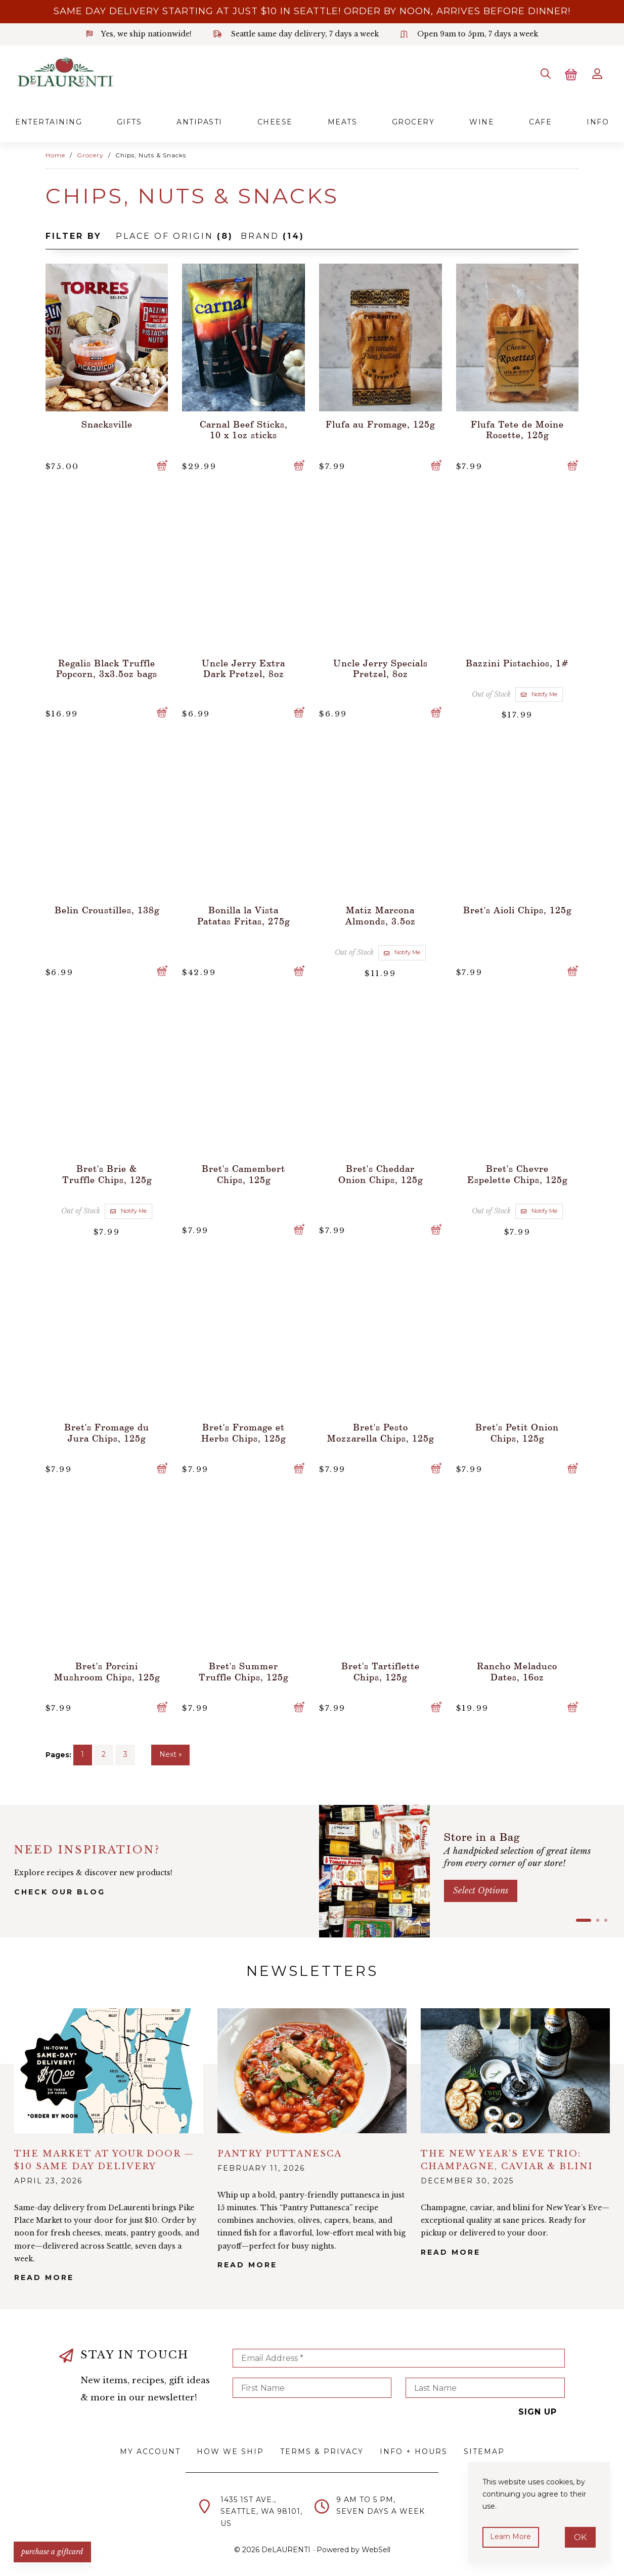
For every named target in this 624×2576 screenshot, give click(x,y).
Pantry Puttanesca (279, 2151)
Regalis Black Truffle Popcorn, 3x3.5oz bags (106, 667)
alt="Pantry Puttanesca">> (312, 2069)
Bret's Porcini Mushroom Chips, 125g (107, 1669)
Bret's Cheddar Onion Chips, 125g (380, 1172)
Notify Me (539, 693)
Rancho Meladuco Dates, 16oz (517, 1669)
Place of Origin (174, 235)
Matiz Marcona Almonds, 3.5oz (380, 914)
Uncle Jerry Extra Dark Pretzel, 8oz (243, 667)
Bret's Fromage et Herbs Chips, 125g (243, 1430)
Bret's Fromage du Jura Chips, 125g (106, 1430)
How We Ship (230, 2450)
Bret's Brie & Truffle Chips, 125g (107, 1172)
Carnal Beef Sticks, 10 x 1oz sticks (244, 428)
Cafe (540, 121)
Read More (44, 2276)
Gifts (129, 121)
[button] (583, 1919)
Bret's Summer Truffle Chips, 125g (243, 1669)
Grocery (413, 121)
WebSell (376, 2548)
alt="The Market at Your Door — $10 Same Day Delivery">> (108, 2069)
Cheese (275, 121)
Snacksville (106, 423)
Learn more (511, 2536)
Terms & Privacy (322, 2450)
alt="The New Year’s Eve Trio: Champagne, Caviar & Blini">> (515, 2069)
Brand (272, 235)
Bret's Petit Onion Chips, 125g (517, 1430)
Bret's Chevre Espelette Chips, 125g (517, 1172)
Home (55, 154)
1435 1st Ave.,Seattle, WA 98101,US (261, 2510)
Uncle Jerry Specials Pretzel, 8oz (380, 667)
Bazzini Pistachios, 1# (517, 661)
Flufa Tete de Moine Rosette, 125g (517, 428)
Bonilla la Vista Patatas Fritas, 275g (243, 914)
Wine (481, 121)
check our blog (59, 1890)
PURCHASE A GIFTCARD (53, 2550)
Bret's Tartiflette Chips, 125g (380, 1669)
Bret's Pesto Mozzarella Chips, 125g (380, 1430)
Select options (481, 1888)
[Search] (544, 73)
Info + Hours (414, 2450)
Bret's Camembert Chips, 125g (243, 1172)
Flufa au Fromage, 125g (380, 423)
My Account (150, 2450)
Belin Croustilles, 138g (107, 908)
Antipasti (199, 121)
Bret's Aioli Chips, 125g (517, 908)
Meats (343, 121)
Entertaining (48, 121)
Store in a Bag (483, 1834)
